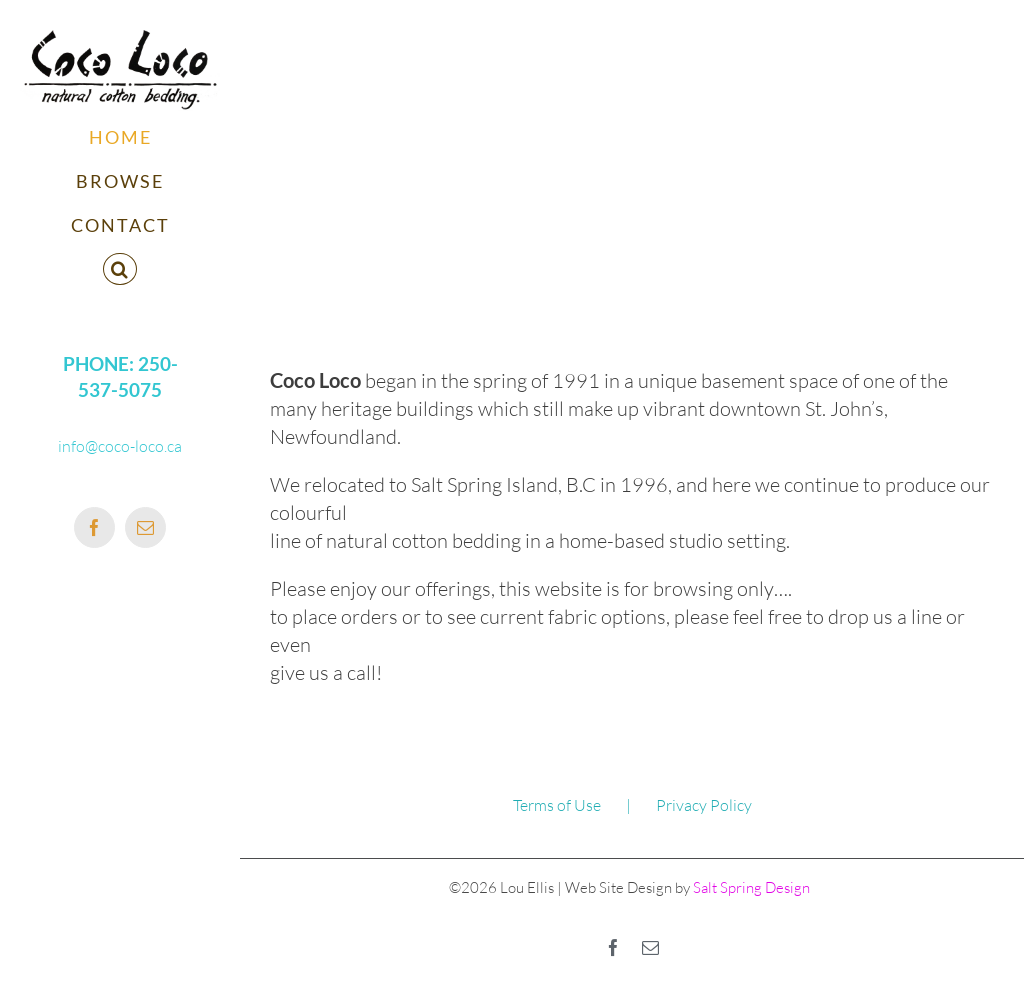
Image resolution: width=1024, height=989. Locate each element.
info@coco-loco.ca (120, 446)
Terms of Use (557, 805)
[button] (120, 270)
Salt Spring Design (750, 887)
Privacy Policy (704, 805)
